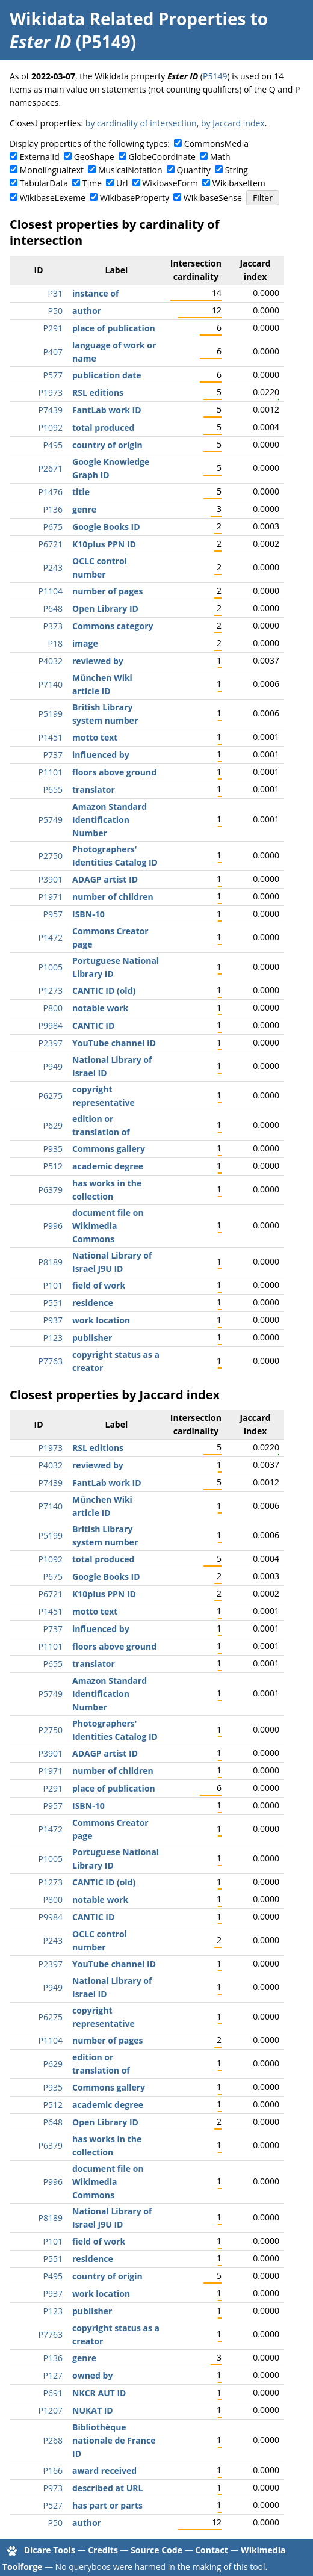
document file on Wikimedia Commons (108, 1226)
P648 (53, 608)
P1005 (51, 967)
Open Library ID (105, 608)
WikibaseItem (238, 183)
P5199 (51, 713)
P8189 (51, 1262)
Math (220, 156)
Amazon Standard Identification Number (109, 820)
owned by (92, 2375)
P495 (53, 445)
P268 (53, 2440)
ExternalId (40, 156)
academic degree (107, 1166)
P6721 (51, 544)
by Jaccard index (233, 123)
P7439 (51, 410)
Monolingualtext (52, 170)
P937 (53, 1320)
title (81, 492)
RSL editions (97, 392)
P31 (55, 293)
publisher (92, 1337)
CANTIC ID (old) (103, 990)
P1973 (51, 392)
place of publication (113, 328)
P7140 (51, 684)
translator (93, 789)
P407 (53, 351)
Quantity (194, 170)
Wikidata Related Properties (128, 18)
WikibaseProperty (134, 197)
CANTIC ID (93, 1025)
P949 (53, 1066)
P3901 (51, 879)
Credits (103, 2550)
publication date (106, 375)
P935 (53, 1148)
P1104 (51, 591)
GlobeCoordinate (161, 156)
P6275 (51, 1096)
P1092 (51, 427)
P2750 (51, 855)
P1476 (51, 492)
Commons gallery (108, 1148)
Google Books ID (106, 526)
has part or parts (107, 2505)
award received (104, 2470)
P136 (53, 509)
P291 (53, 328)
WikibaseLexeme (52, 197)
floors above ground (114, 772)
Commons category (112, 626)
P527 (53, 2505)
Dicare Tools (49, 2550)
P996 (53, 1225)
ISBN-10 (88, 914)
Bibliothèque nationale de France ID (113, 2440)
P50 (55, 310)
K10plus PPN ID (104, 544)
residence (92, 1302)
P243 (53, 567)
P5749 (51, 819)
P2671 (51, 468)
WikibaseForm (170, 183)
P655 (53, 789)
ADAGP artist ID (105, 879)
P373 (53, 626)
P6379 (51, 1189)
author (86, 310)
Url (122, 183)
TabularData (44, 183)
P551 (53, 1302)
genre (84, 509)
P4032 (51, 661)
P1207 (51, 2410)
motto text (94, 737)
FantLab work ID (106, 410)
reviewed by (97, 661)
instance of (95, 293)
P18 (55, 643)
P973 (53, 2488)
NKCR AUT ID (99, 2393)
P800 (53, 1008)
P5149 (215, 76)
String (236, 170)
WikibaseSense (213, 197)
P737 (53, 754)
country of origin (107, 445)
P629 (53, 1125)
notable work (100, 1008)
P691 (53, 2393)
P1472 (51, 937)
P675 (53, 526)
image (85, 643)
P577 (53, 375)
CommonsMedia (216, 143)
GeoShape (94, 156)
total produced (103, 427)
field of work (98, 1285)
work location (101, 1320)
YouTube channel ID (114, 1043)
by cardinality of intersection (141, 123)
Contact (211, 2550)
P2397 (51, 1043)
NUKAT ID (92, 2410)
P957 (53, 914)
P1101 (51, 772)
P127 (53, 2375)
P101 (53, 1285)
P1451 (51, 737)
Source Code (156, 2550)
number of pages (107, 591)
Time (92, 183)
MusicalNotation (130, 170)
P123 (53, 1337)
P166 (53, 2470)
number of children (112, 896)
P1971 (51, 896)
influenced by (100, 754)
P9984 (51, 1025)
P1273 (51, 990)
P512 (53, 1166)
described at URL (107, 2488)
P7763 (51, 1361)
